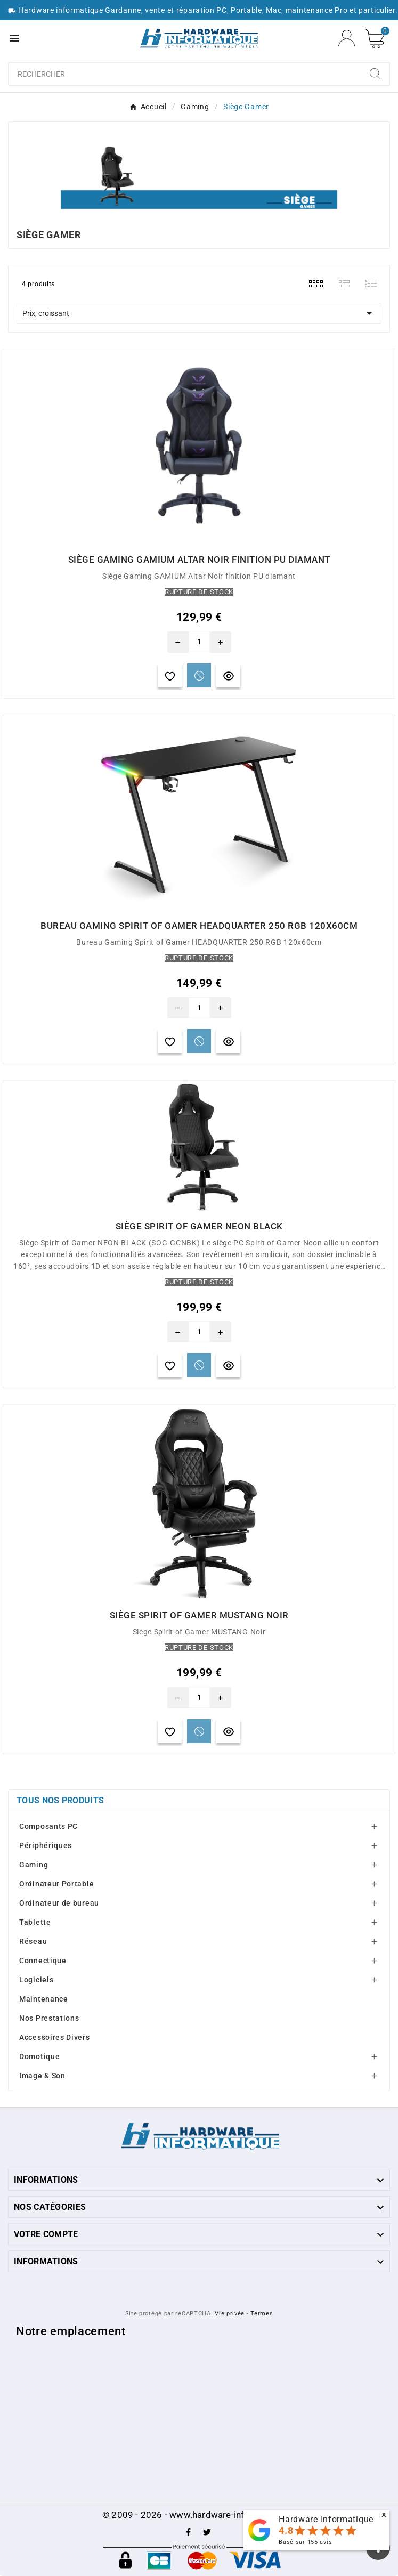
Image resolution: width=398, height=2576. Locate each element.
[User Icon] (346, 38)
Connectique (43, 1960)
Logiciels (36, 1979)
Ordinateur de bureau (59, 1903)
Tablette (35, 1922)
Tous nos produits (60, 1800)
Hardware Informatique (326, 2519)
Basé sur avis (305, 2542)
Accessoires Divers (54, 2037)
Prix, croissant (199, 313)
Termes (261, 2313)
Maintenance (43, 1999)
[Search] (375, 73)
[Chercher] (185, 74)
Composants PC (48, 1826)
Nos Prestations (49, 2018)
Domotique (39, 2056)
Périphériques (45, 1845)
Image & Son (42, 2075)
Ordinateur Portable (56, 1884)
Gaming (33, 1864)
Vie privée (230, 2313)
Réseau (33, 1941)
